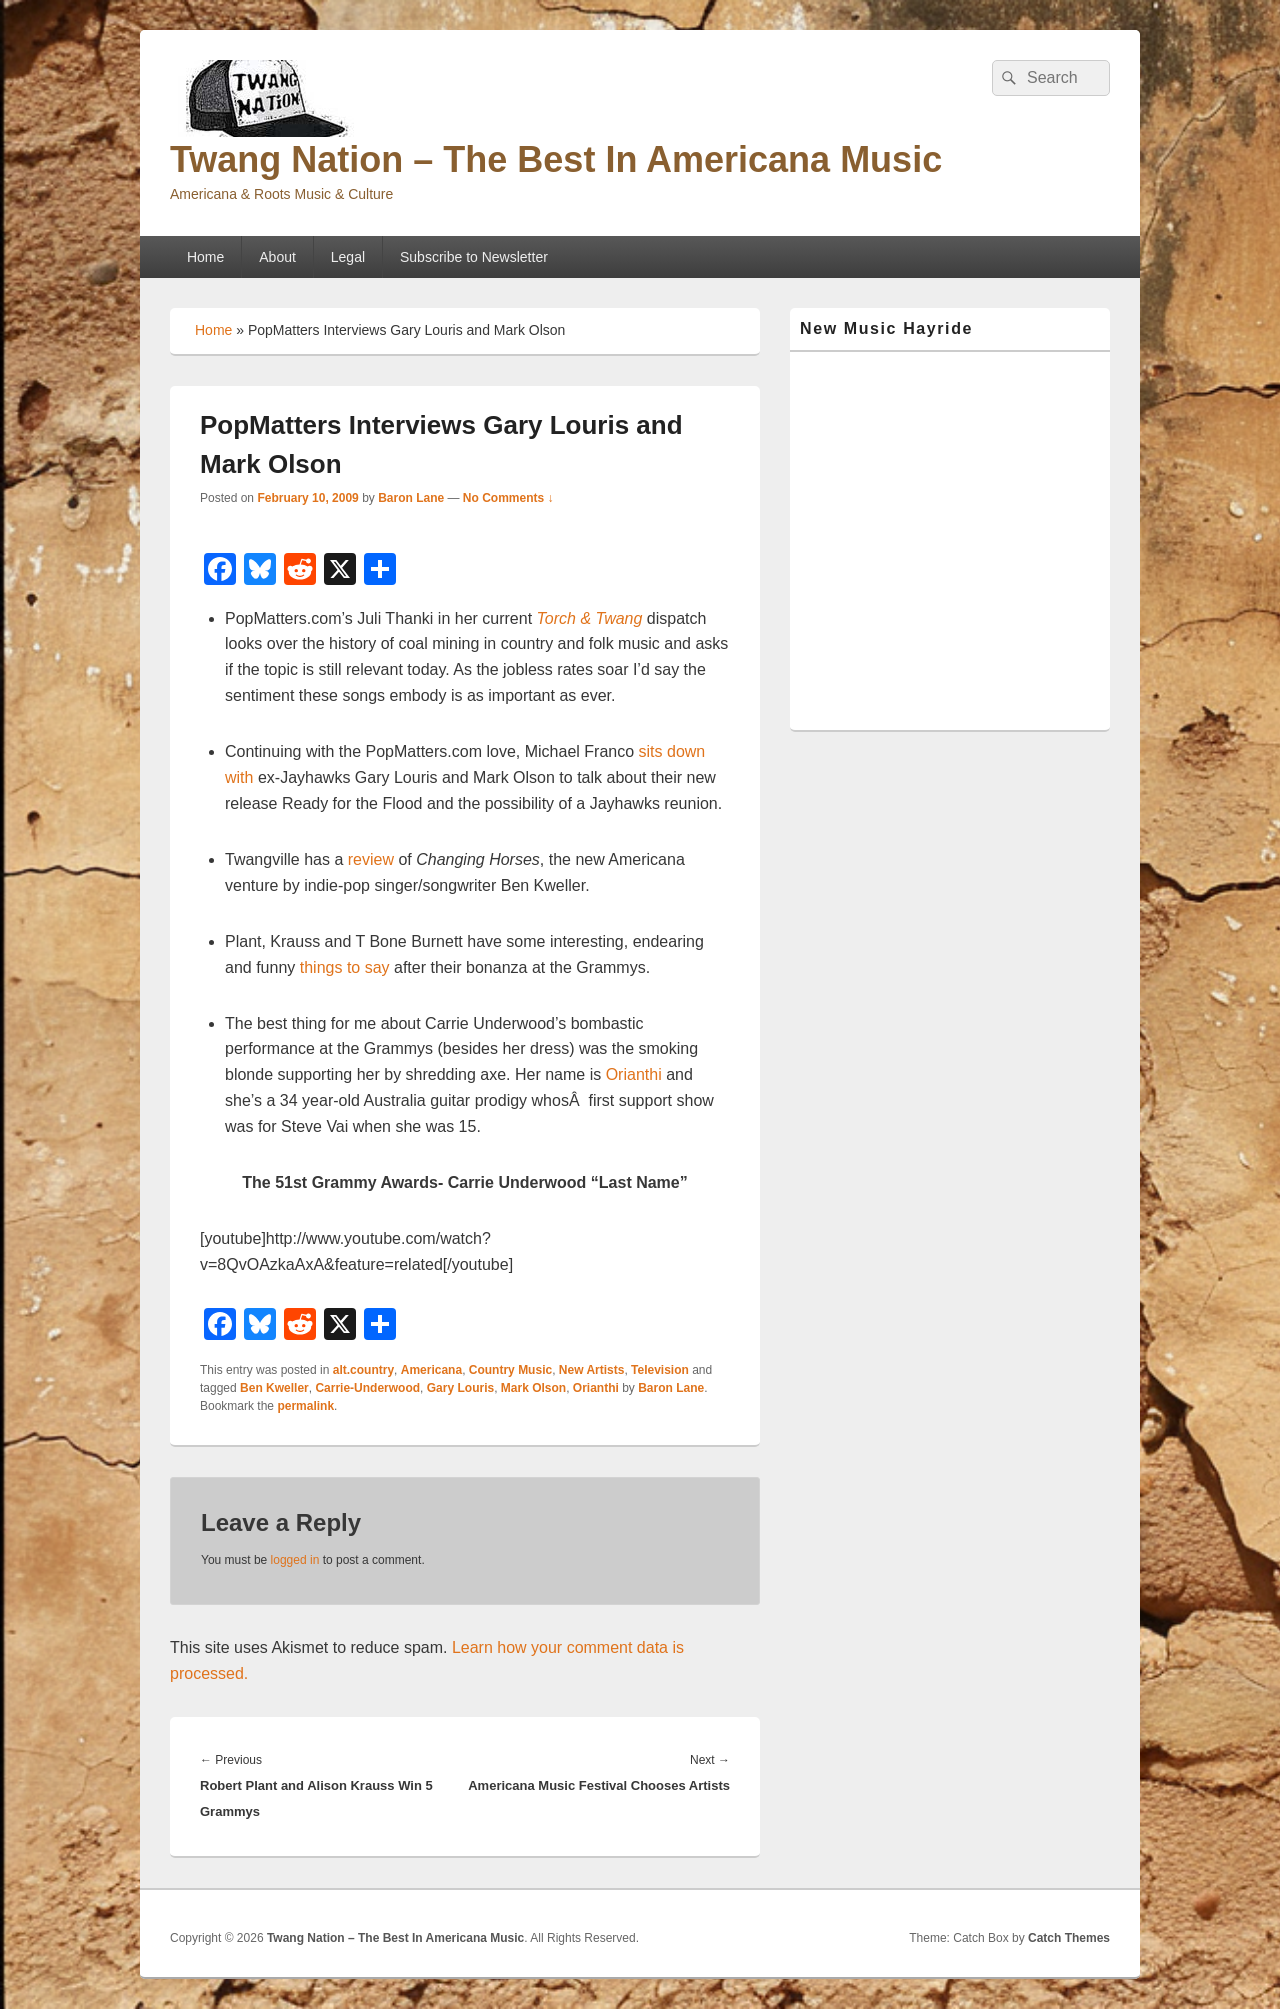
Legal (348, 257)
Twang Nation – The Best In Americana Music (556, 159)
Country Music (510, 1370)
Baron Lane (411, 498)
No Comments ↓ (508, 498)
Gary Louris (460, 1388)
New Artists (592, 1370)
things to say (345, 967)
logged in (295, 1560)
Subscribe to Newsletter (474, 257)
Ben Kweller (274, 1388)
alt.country (363, 1370)
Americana (431, 1370)
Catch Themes (1069, 1938)
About (277, 257)
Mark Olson (533, 1388)
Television (660, 1370)
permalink (305, 1406)
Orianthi (634, 1074)
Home (205, 257)
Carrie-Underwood (367, 1388)
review (371, 859)
